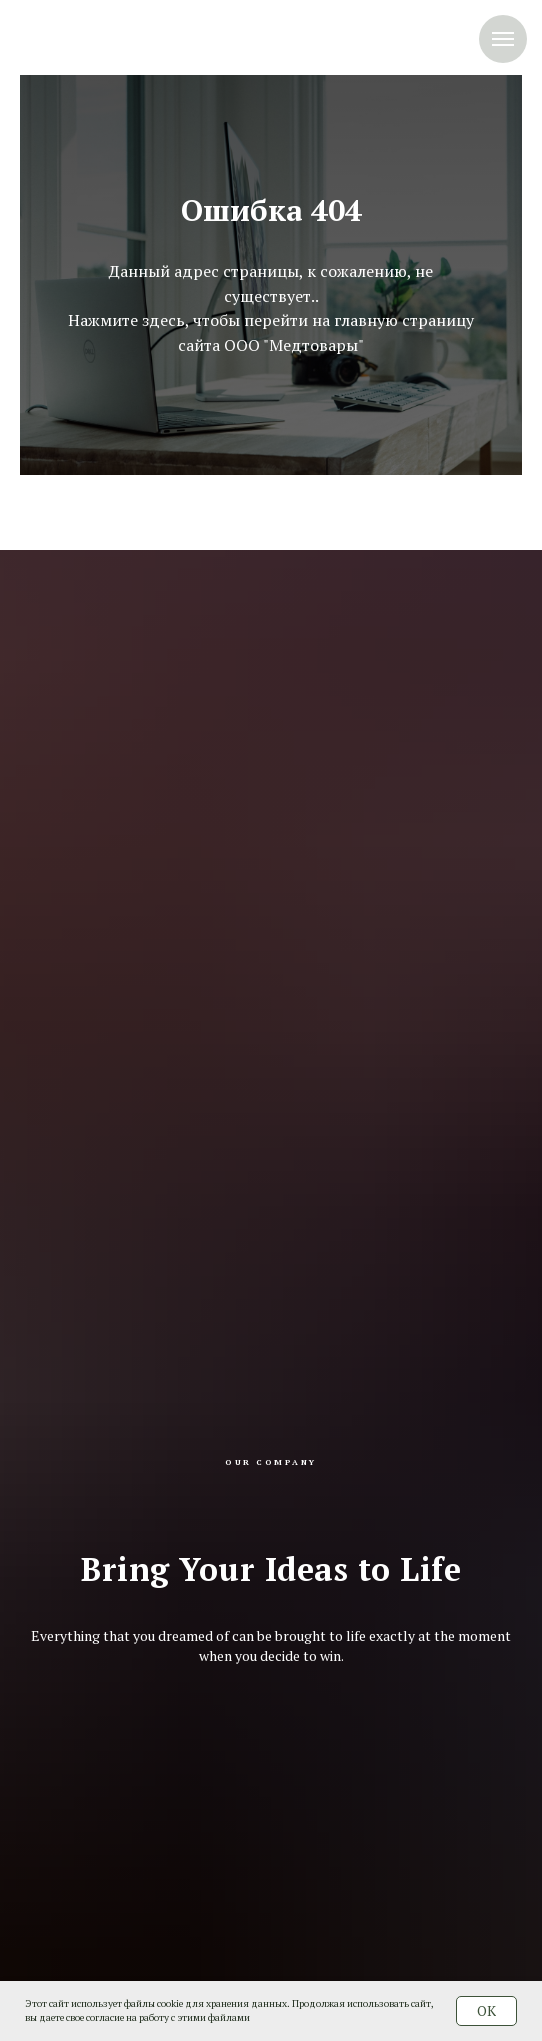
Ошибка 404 (271, 210)
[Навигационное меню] (503, 39)
